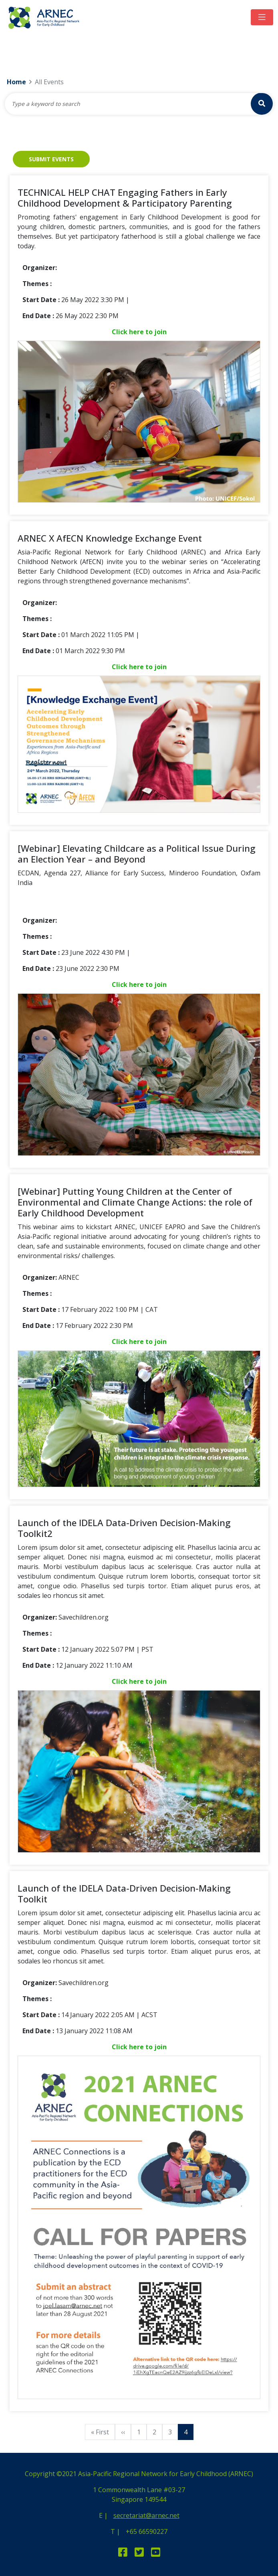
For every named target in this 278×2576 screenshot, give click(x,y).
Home (16, 81)
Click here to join (139, 331)
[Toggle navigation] (262, 17)
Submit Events (51, 159)
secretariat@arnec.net (146, 2515)
